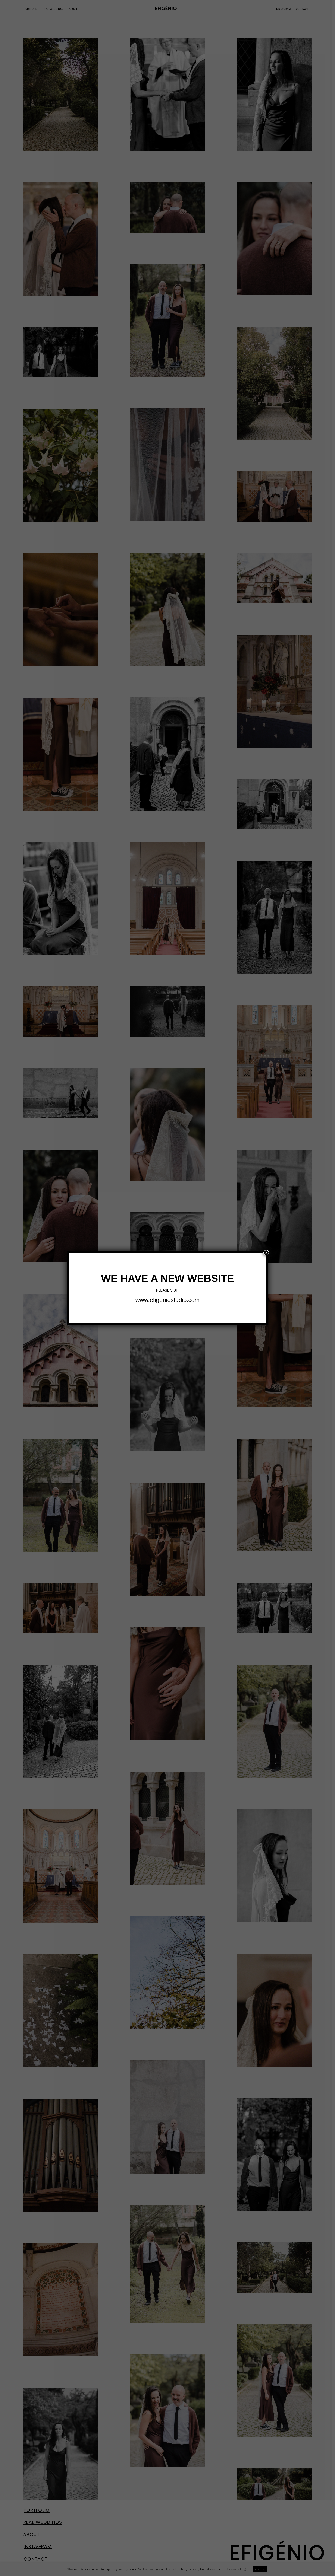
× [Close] (266, 1252)
